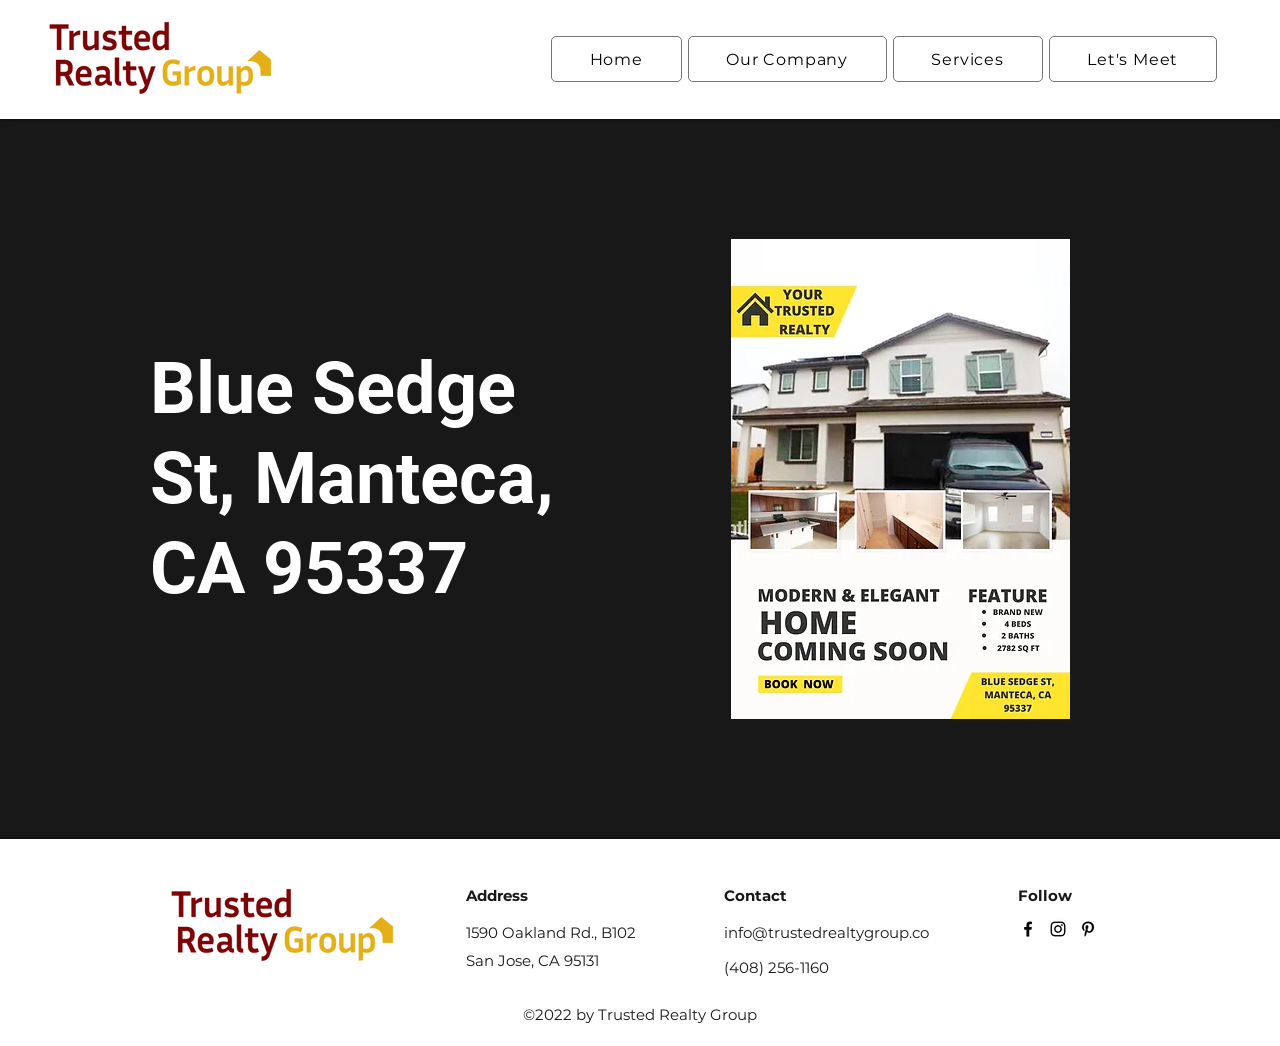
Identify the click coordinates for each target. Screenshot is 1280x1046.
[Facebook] (1028, 929)
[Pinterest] (1088, 929)
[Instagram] (1058, 929)
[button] (787, 59)
